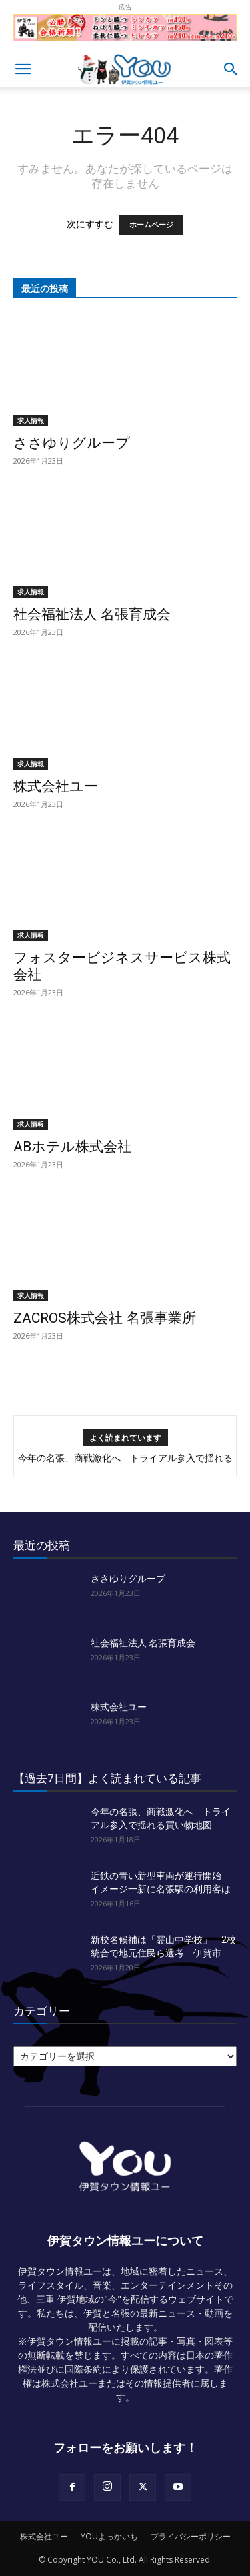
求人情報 (30, 420)
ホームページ (151, 225)
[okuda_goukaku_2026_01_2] (125, 44)
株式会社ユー (55, 786)
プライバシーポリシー (191, 2536)
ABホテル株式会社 (72, 1147)
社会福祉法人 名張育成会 (92, 614)
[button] (22, 69)
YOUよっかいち (109, 2536)
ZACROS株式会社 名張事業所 (104, 1318)
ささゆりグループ (71, 443)
